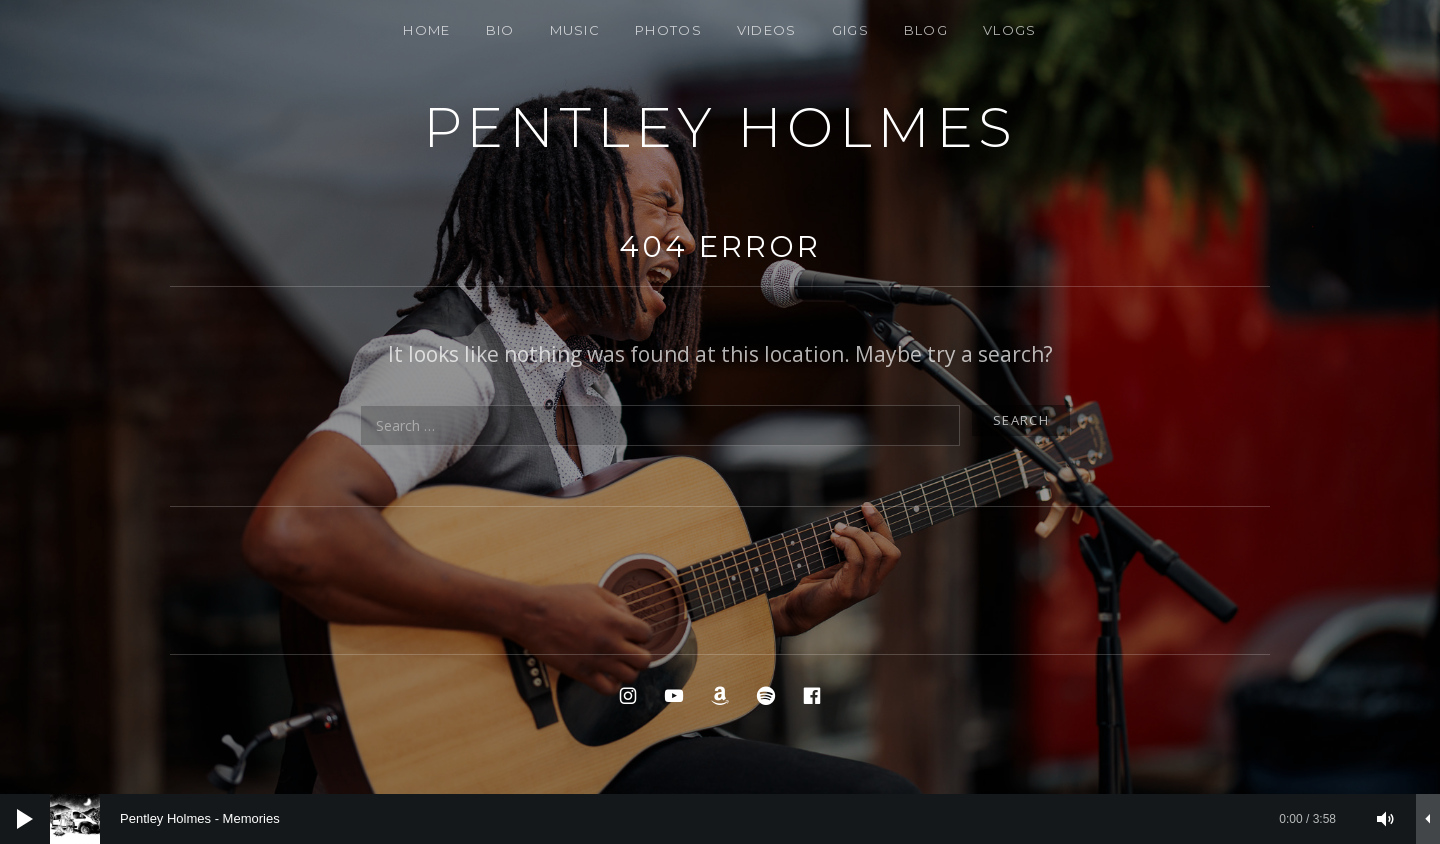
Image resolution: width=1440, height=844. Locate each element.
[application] (720, 819)
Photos (668, 30)
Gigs (850, 30)
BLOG (926, 30)
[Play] (25, 819)
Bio (500, 30)
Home (426, 30)
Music (575, 30)
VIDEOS (767, 30)
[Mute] (1386, 819)
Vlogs (1010, 30)
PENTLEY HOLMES (720, 127)
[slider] (703, 819)
